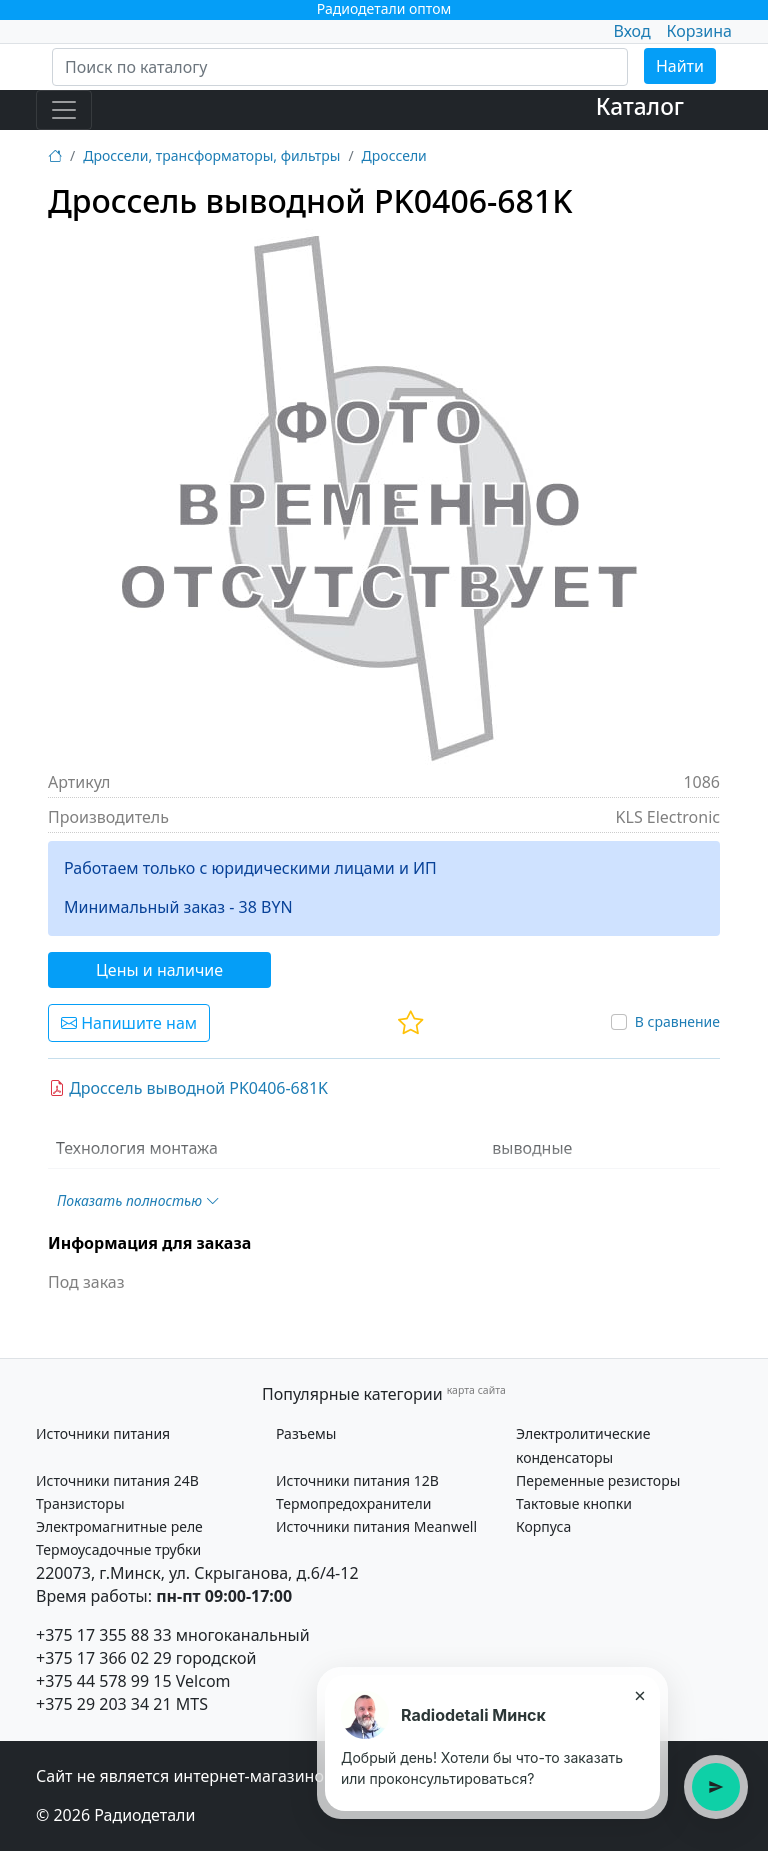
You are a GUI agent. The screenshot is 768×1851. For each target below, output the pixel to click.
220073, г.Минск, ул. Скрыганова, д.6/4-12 (197, 1573)
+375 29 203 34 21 (104, 1704)
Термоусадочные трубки (118, 1549)
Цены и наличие (159, 970)
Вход (631, 31)
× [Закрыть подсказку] (639, 1695)
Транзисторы (80, 1503)
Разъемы (306, 1433)
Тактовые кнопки (574, 1503)
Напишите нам (129, 1023)
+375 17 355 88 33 (104, 1635)
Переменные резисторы (598, 1480)
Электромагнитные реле (119, 1526)
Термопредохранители (353, 1503)
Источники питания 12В (357, 1480)
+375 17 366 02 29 (104, 1658)
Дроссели (394, 155)
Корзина (699, 31)
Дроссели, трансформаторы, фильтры (211, 155)
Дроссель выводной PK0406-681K (188, 1088)
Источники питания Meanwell (376, 1526)
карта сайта (476, 1390)
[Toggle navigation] (64, 110)
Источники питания (103, 1433)
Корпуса (543, 1526)
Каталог (640, 106)
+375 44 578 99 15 (104, 1681)
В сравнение (677, 1021)
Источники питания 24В (117, 1480)
